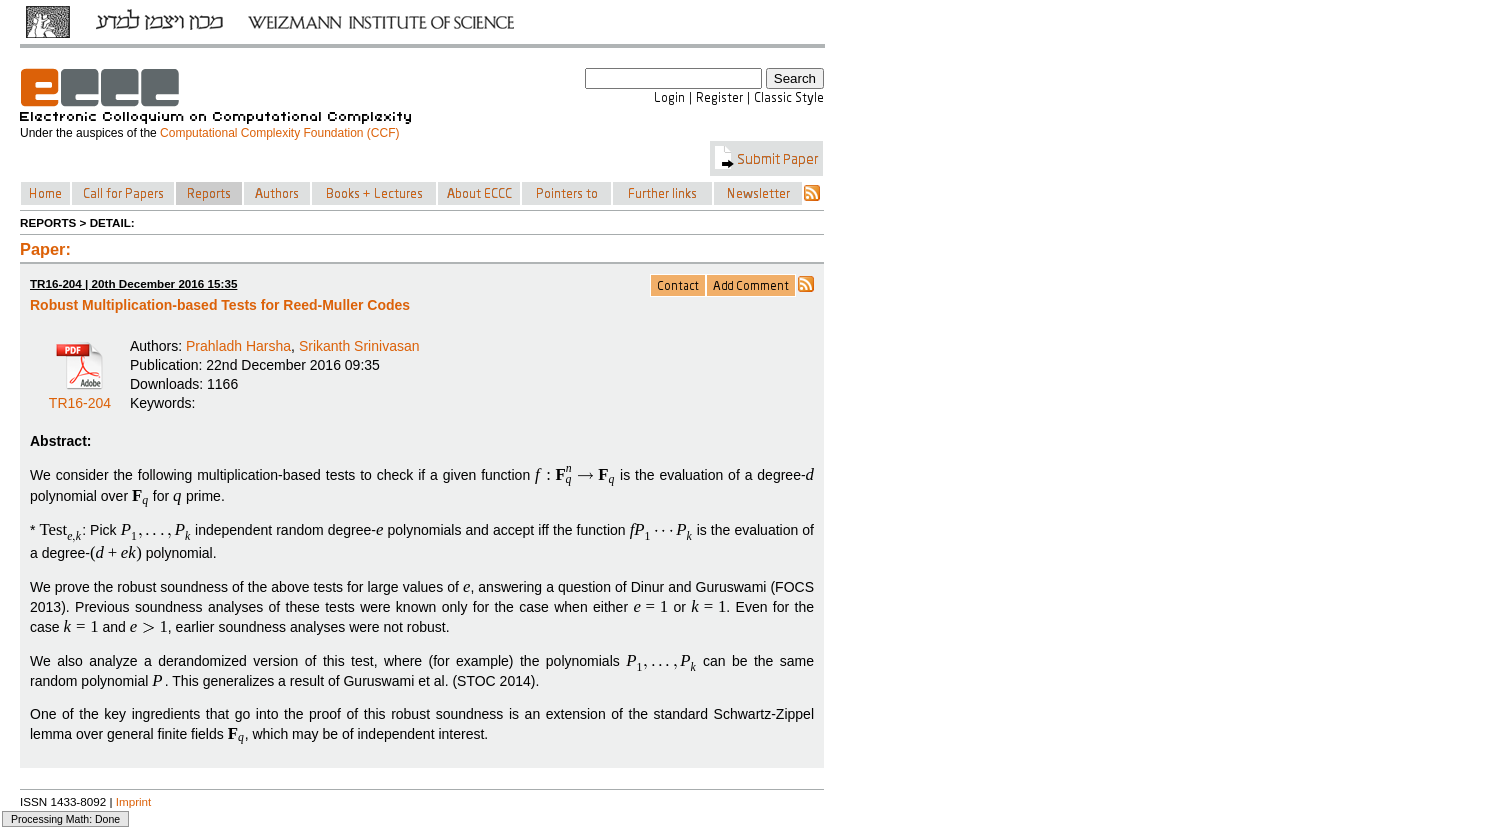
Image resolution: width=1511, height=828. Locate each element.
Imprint (134, 801)
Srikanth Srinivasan (359, 346)
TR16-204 (80, 396)
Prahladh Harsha (238, 346)
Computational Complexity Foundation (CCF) (279, 133)
